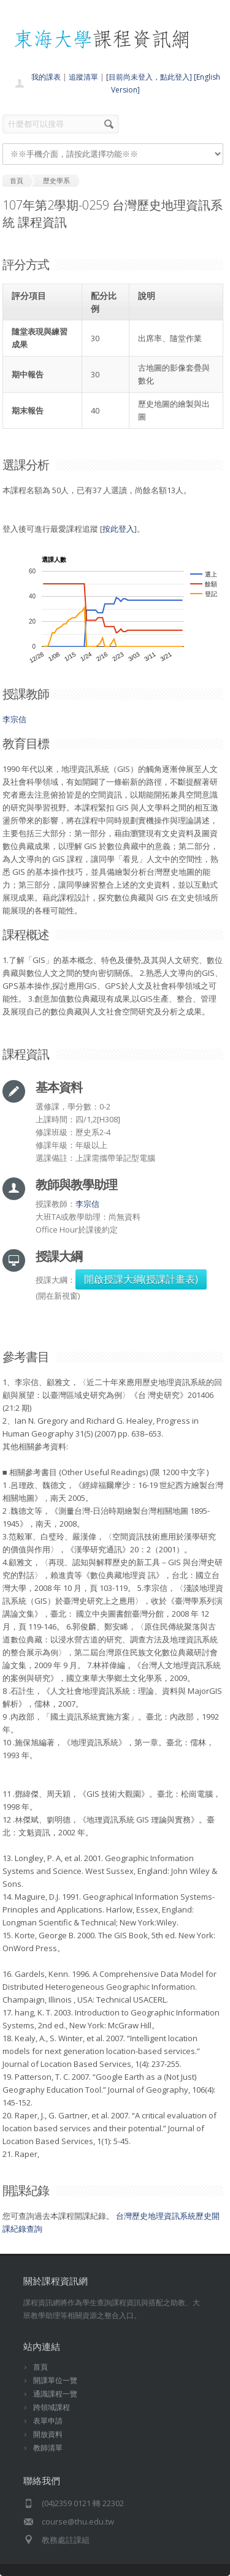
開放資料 (48, 2434)
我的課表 (46, 77)
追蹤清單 (83, 77)
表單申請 (48, 2420)
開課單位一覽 (55, 2380)
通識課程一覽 (55, 2394)
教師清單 (48, 2447)
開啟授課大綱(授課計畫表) (141, 1279)
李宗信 (14, 719)
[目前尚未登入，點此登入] (149, 77)
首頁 (40, 2367)
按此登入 (118, 528)
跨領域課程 (51, 2407)
